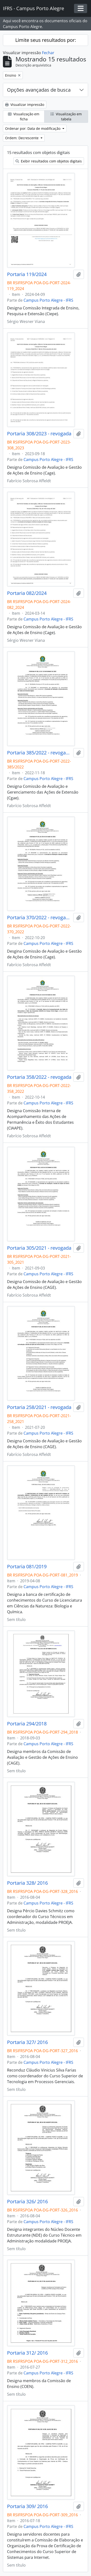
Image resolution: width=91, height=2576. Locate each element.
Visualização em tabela (66, 116)
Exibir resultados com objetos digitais (49, 161)
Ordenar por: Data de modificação (33, 128)
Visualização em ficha (23, 116)
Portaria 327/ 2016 (27, 2042)
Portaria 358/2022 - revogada (39, 1077)
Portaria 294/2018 (27, 1724)
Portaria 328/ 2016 (27, 1883)
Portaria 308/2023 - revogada (39, 434)
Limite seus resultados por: (45, 40)
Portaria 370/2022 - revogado (39, 917)
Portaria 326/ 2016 (27, 2201)
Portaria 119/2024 (27, 274)
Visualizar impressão (24, 104)
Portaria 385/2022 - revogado (39, 753)
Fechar (48, 52)
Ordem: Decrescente (22, 138)
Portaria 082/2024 (27, 593)
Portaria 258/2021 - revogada (39, 1407)
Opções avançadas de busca (39, 90)
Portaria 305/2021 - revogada (39, 1248)
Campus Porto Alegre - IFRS (48, 300)
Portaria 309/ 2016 (27, 2506)
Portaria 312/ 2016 (27, 2353)
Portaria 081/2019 (27, 1566)
